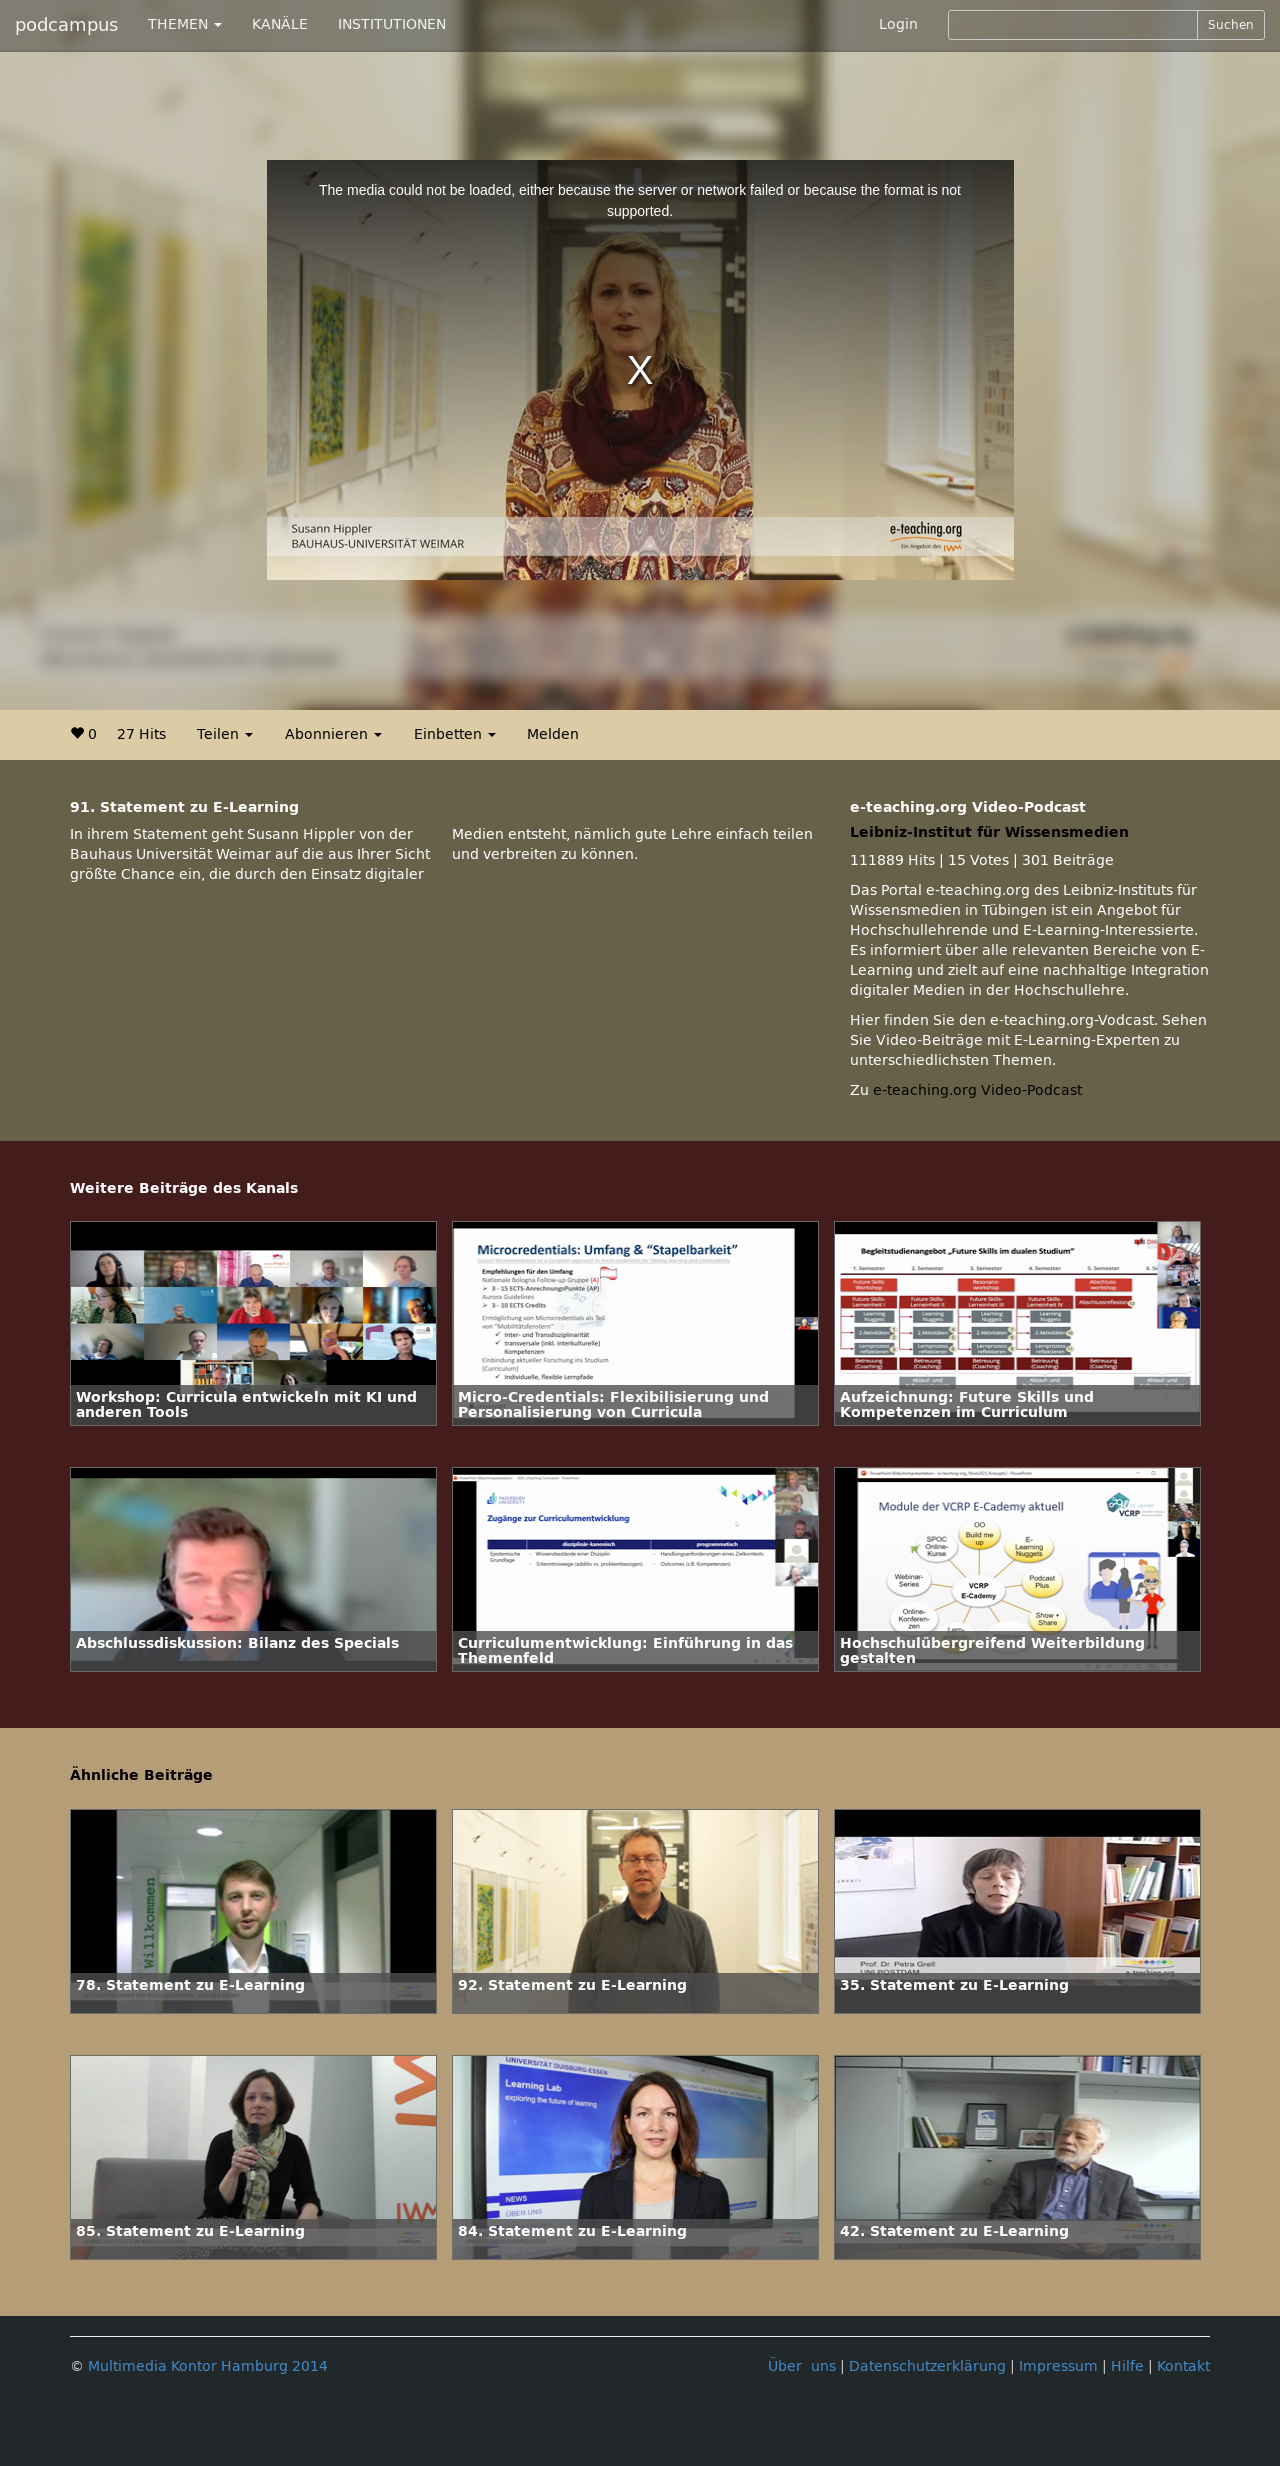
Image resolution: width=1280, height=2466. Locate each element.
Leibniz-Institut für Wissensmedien (989, 832)
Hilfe (1127, 2366)
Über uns (802, 2366)
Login (898, 24)
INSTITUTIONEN (392, 24)
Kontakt (1183, 2366)
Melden (553, 734)
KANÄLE (280, 24)
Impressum (1058, 2366)
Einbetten (455, 734)
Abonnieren (333, 734)
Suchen (1231, 25)
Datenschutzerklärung (927, 2366)
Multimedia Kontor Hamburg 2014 (208, 2366)
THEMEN (185, 24)
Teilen (225, 734)
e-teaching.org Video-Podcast (977, 1090)
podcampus (66, 25)
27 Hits (141, 734)
